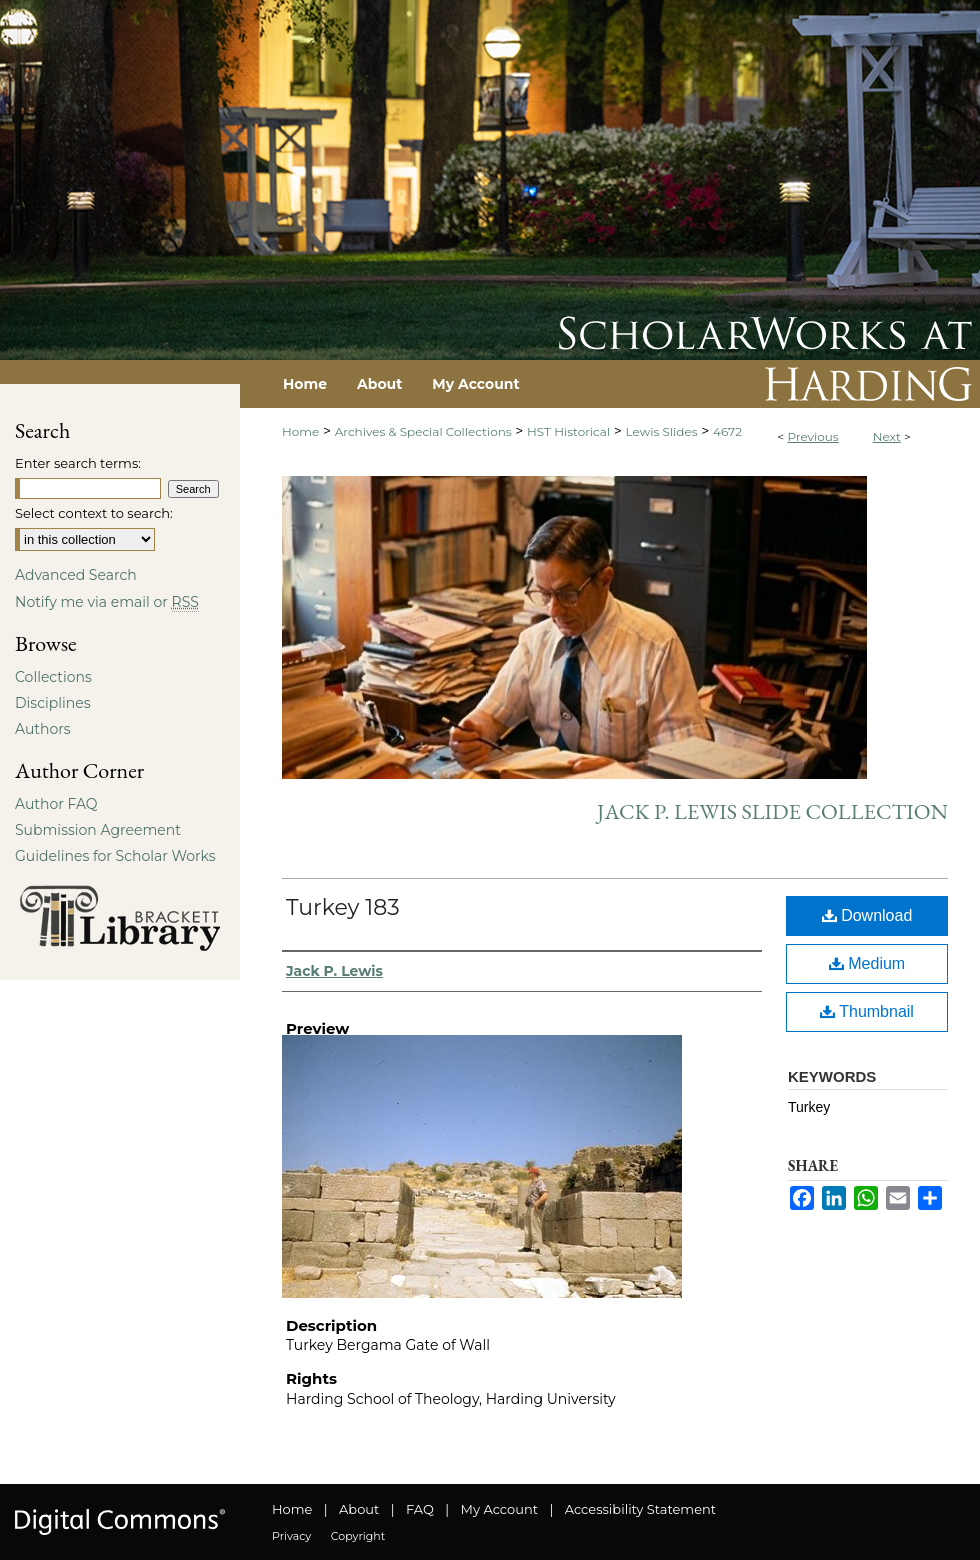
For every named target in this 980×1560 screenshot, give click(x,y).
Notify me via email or (107, 602)
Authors (43, 729)
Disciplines (52, 703)
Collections (53, 677)
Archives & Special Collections (423, 431)
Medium (867, 963)
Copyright (358, 1536)
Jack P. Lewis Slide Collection (772, 811)
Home (300, 431)
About (359, 1509)
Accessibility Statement (640, 1509)
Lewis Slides (662, 431)
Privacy (291, 1536)
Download (867, 915)
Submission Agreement (98, 830)
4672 (727, 431)
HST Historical (568, 431)
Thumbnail (867, 1011)
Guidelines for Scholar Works (115, 856)
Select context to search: (94, 513)
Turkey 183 (343, 907)
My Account (499, 1509)
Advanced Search (76, 575)
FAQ (420, 1509)
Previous (812, 436)
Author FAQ (56, 804)
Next (887, 436)
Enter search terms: (78, 463)
